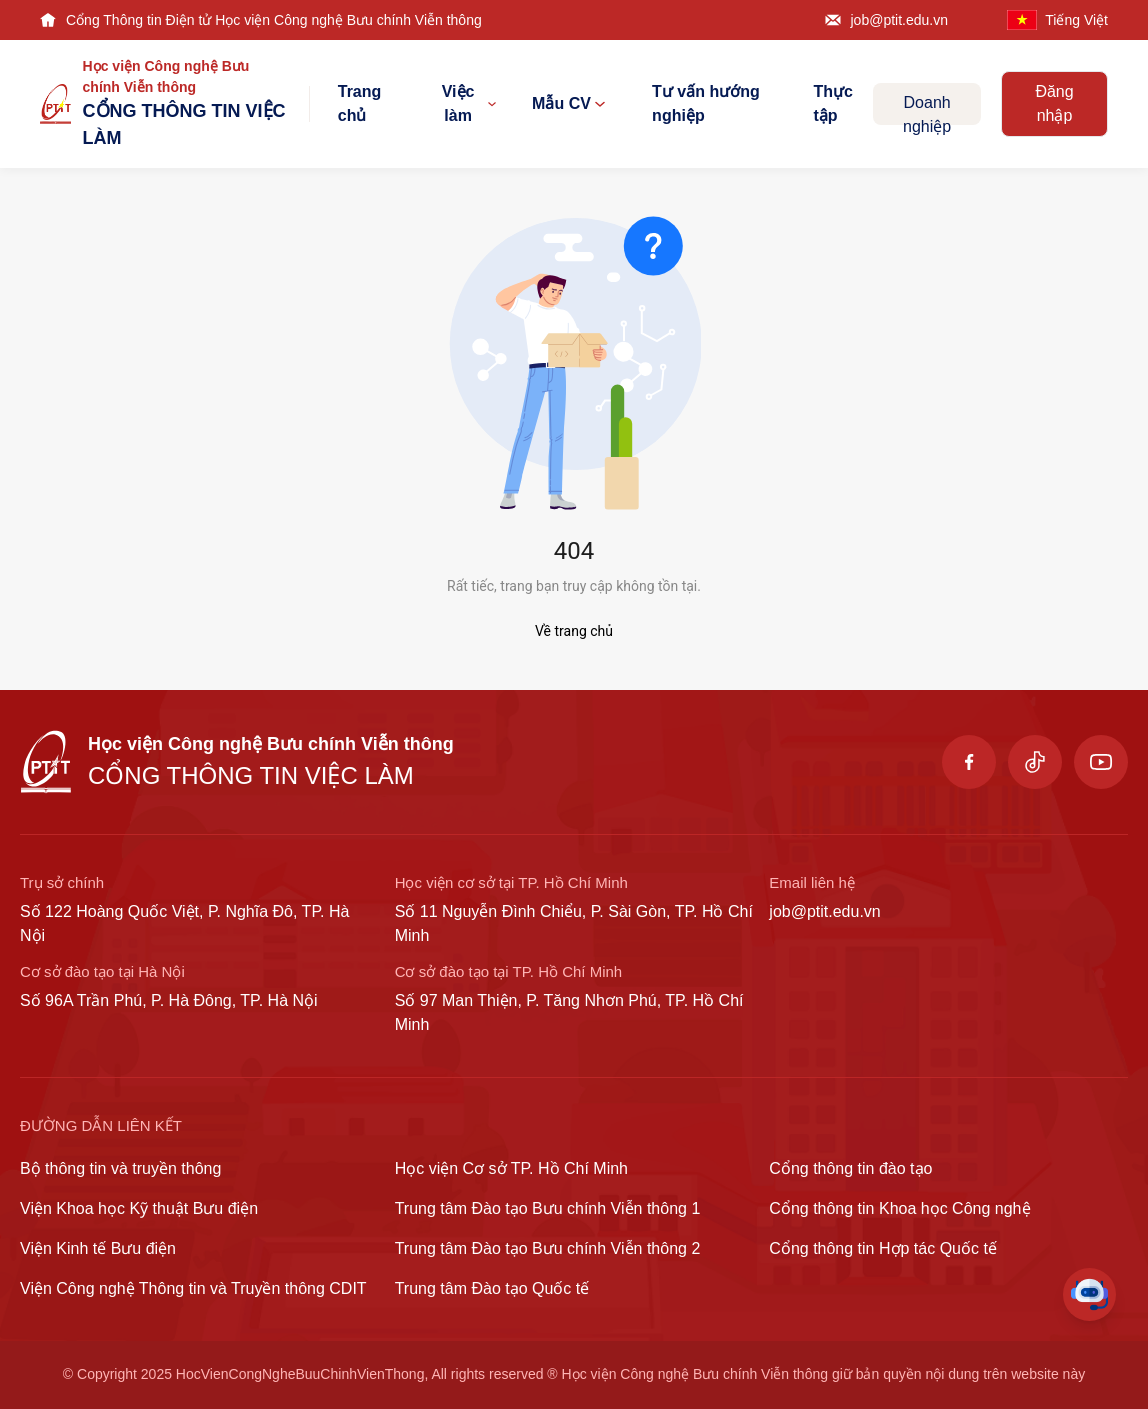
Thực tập (832, 103)
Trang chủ (360, 103)
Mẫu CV (568, 103)
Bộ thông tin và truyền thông (120, 1168)
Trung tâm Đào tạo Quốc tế (492, 1288)
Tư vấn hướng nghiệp (706, 103)
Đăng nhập (1054, 103)
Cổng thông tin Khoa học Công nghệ (899, 1208)
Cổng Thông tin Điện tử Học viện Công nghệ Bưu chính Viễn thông (274, 20)
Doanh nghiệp (927, 109)
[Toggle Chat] (1089, 1294)
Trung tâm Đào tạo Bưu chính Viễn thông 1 (548, 1208)
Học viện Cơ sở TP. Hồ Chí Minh (511, 1168)
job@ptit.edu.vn (900, 20)
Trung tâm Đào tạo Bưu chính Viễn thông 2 (548, 1248)
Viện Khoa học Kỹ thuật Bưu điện (139, 1208)
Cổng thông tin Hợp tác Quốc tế (883, 1248)
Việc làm (469, 103)
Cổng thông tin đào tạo (850, 1168)
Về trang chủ (574, 631)
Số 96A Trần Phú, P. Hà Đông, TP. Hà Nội (169, 1000)
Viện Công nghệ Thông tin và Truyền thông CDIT (193, 1288)
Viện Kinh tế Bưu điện (98, 1248)
